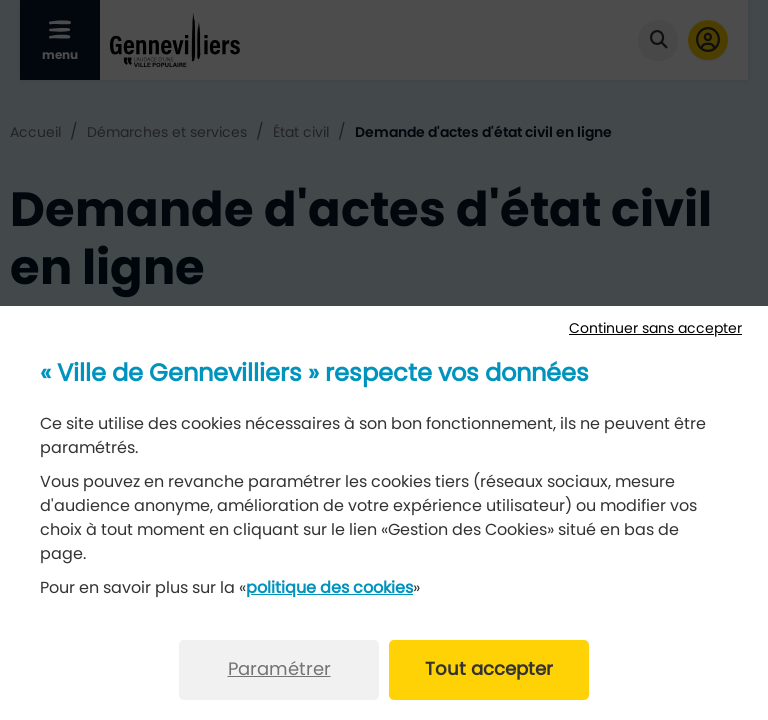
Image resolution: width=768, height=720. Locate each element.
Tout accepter (489, 670)
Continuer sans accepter (655, 329)
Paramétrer (279, 670)
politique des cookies (329, 588)
